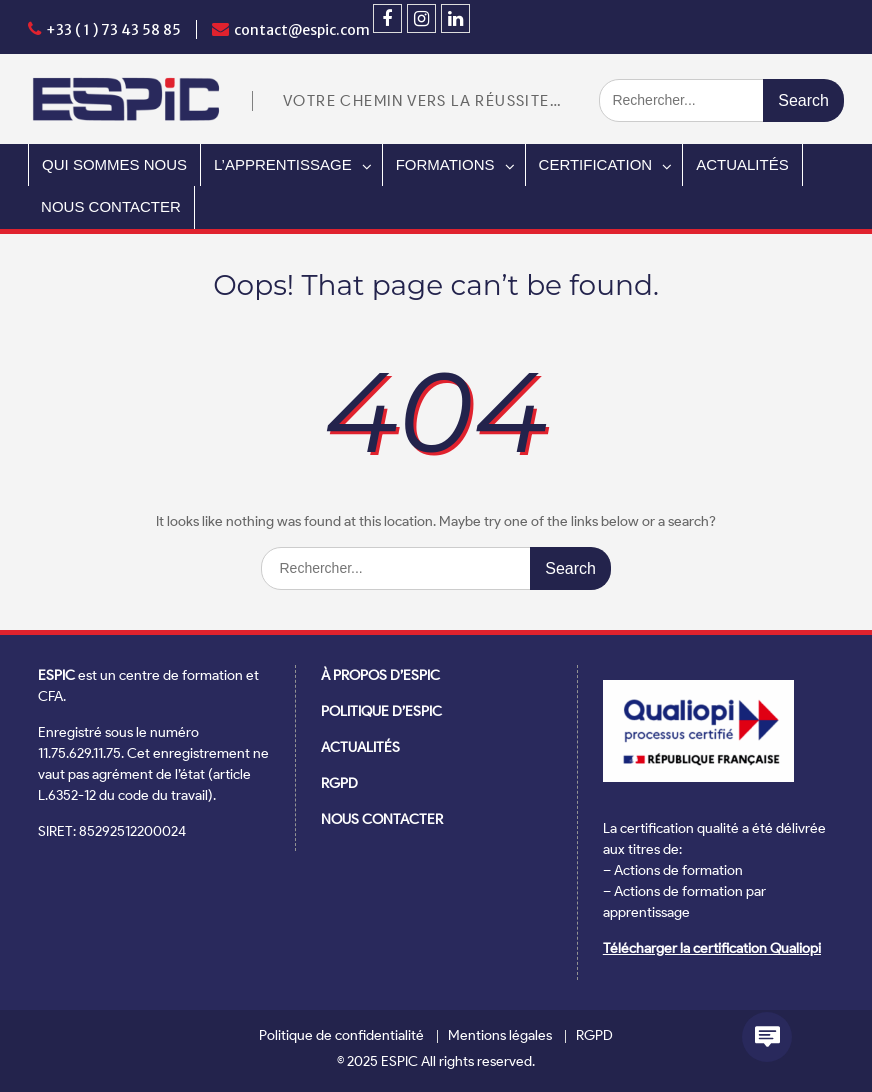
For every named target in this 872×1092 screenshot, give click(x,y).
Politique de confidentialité (341, 1036)
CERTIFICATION (596, 164)
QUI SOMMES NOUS (114, 164)
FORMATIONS (445, 164)
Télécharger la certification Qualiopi (712, 948)
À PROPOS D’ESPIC (380, 675)
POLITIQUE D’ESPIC (381, 711)
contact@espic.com (302, 30)
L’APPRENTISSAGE (283, 164)
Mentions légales (500, 1036)
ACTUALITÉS (742, 164)
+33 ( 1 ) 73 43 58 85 (113, 30)
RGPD (339, 783)
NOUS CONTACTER (111, 206)
